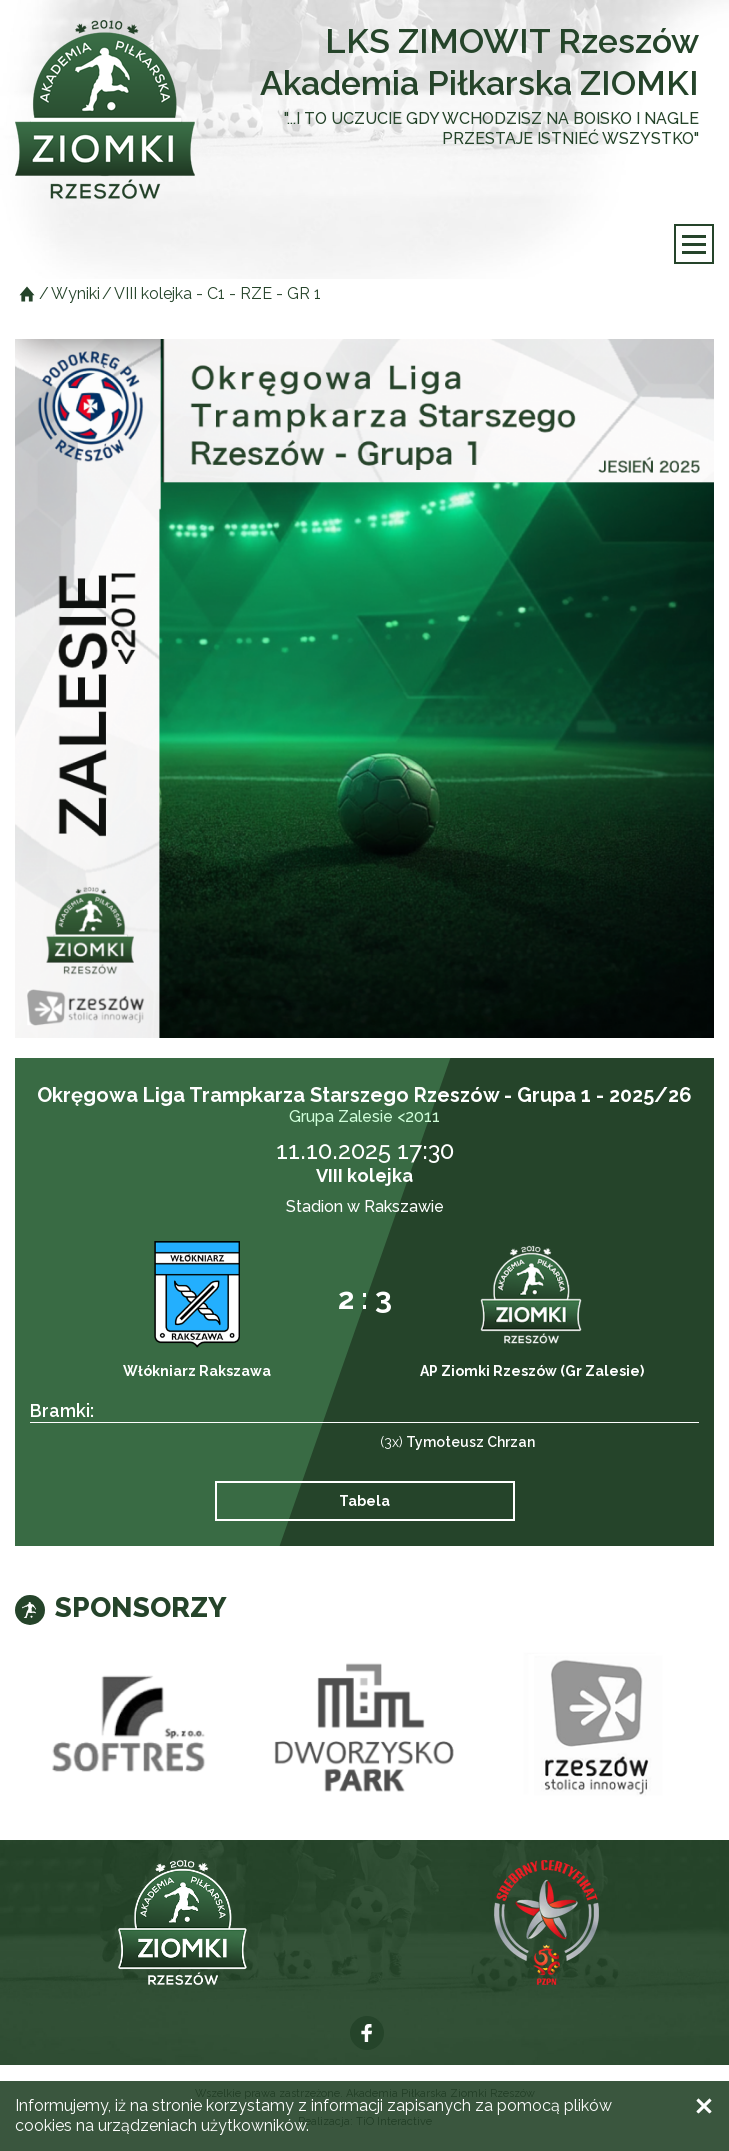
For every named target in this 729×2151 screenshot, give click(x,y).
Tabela (364, 1501)
